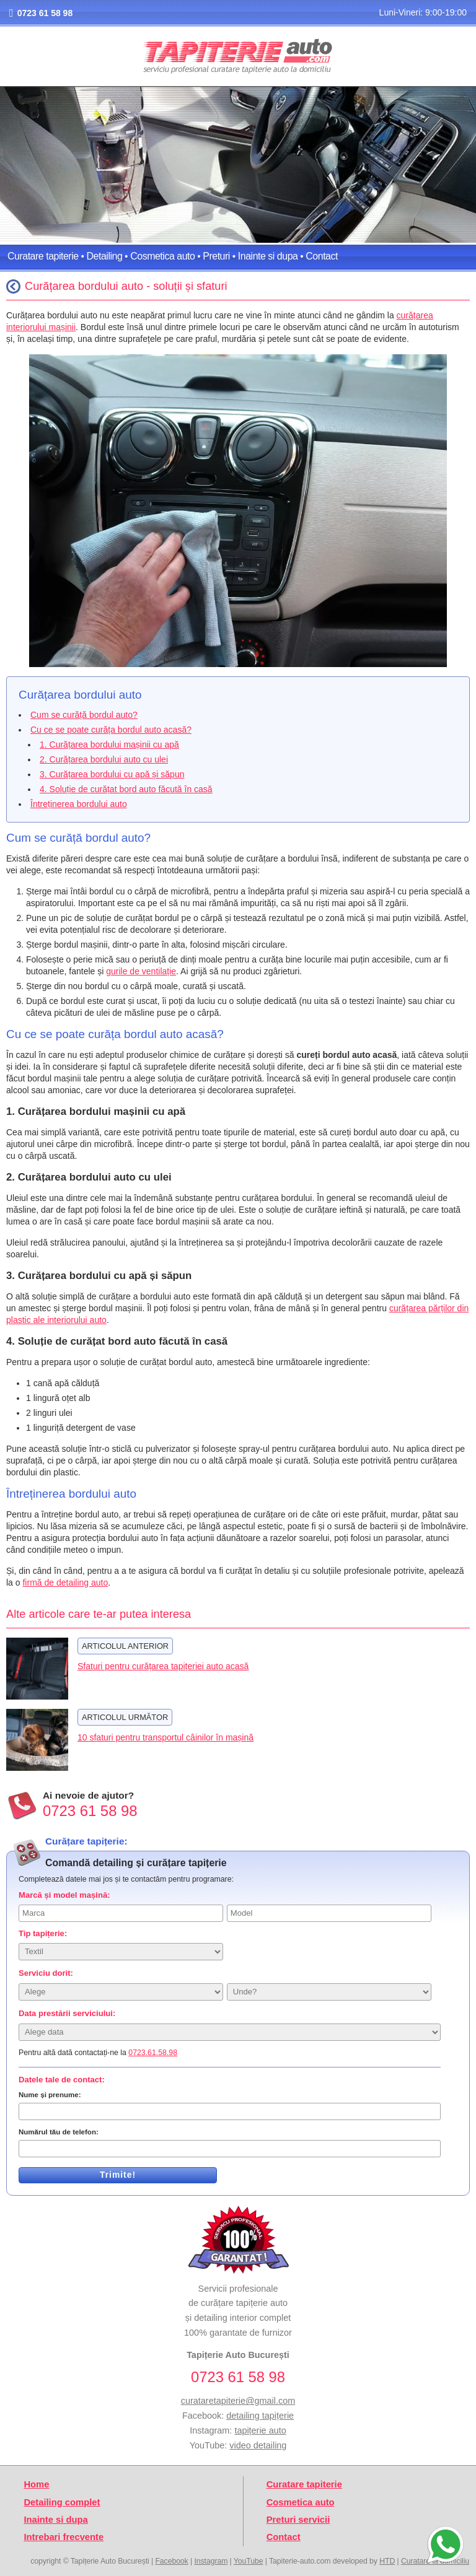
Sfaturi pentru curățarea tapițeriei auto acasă (163, 1666)
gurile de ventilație (141, 971)
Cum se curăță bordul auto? (84, 715)
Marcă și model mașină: (64, 1895)
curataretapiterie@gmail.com (238, 2401)
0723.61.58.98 (152, 2052)
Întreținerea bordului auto (78, 804)
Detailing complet (62, 2502)
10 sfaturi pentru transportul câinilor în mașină (165, 1737)
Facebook (171, 2561)
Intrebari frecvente (64, 2537)
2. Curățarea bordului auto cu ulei (104, 759)
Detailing (105, 256)
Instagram (210, 2561)
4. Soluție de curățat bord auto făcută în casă (126, 789)
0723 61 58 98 (45, 13)
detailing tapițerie (260, 2416)
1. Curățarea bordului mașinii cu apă (109, 744)
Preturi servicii (298, 2520)
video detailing (257, 2445)
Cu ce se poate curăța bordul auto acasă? (111, 730)
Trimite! (118, 2175)
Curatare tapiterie (43, 256)
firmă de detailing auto (65, 1582)
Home (36, 2484)
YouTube (248, 2561)
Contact (322, 256)
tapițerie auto (260, 2430)
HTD (387, 2561)
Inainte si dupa (268, 256)
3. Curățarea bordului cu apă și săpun (112, 774)
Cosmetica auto (162, 256)
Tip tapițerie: (43, 1933)
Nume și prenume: (50, 2094)
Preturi (216, 256)
